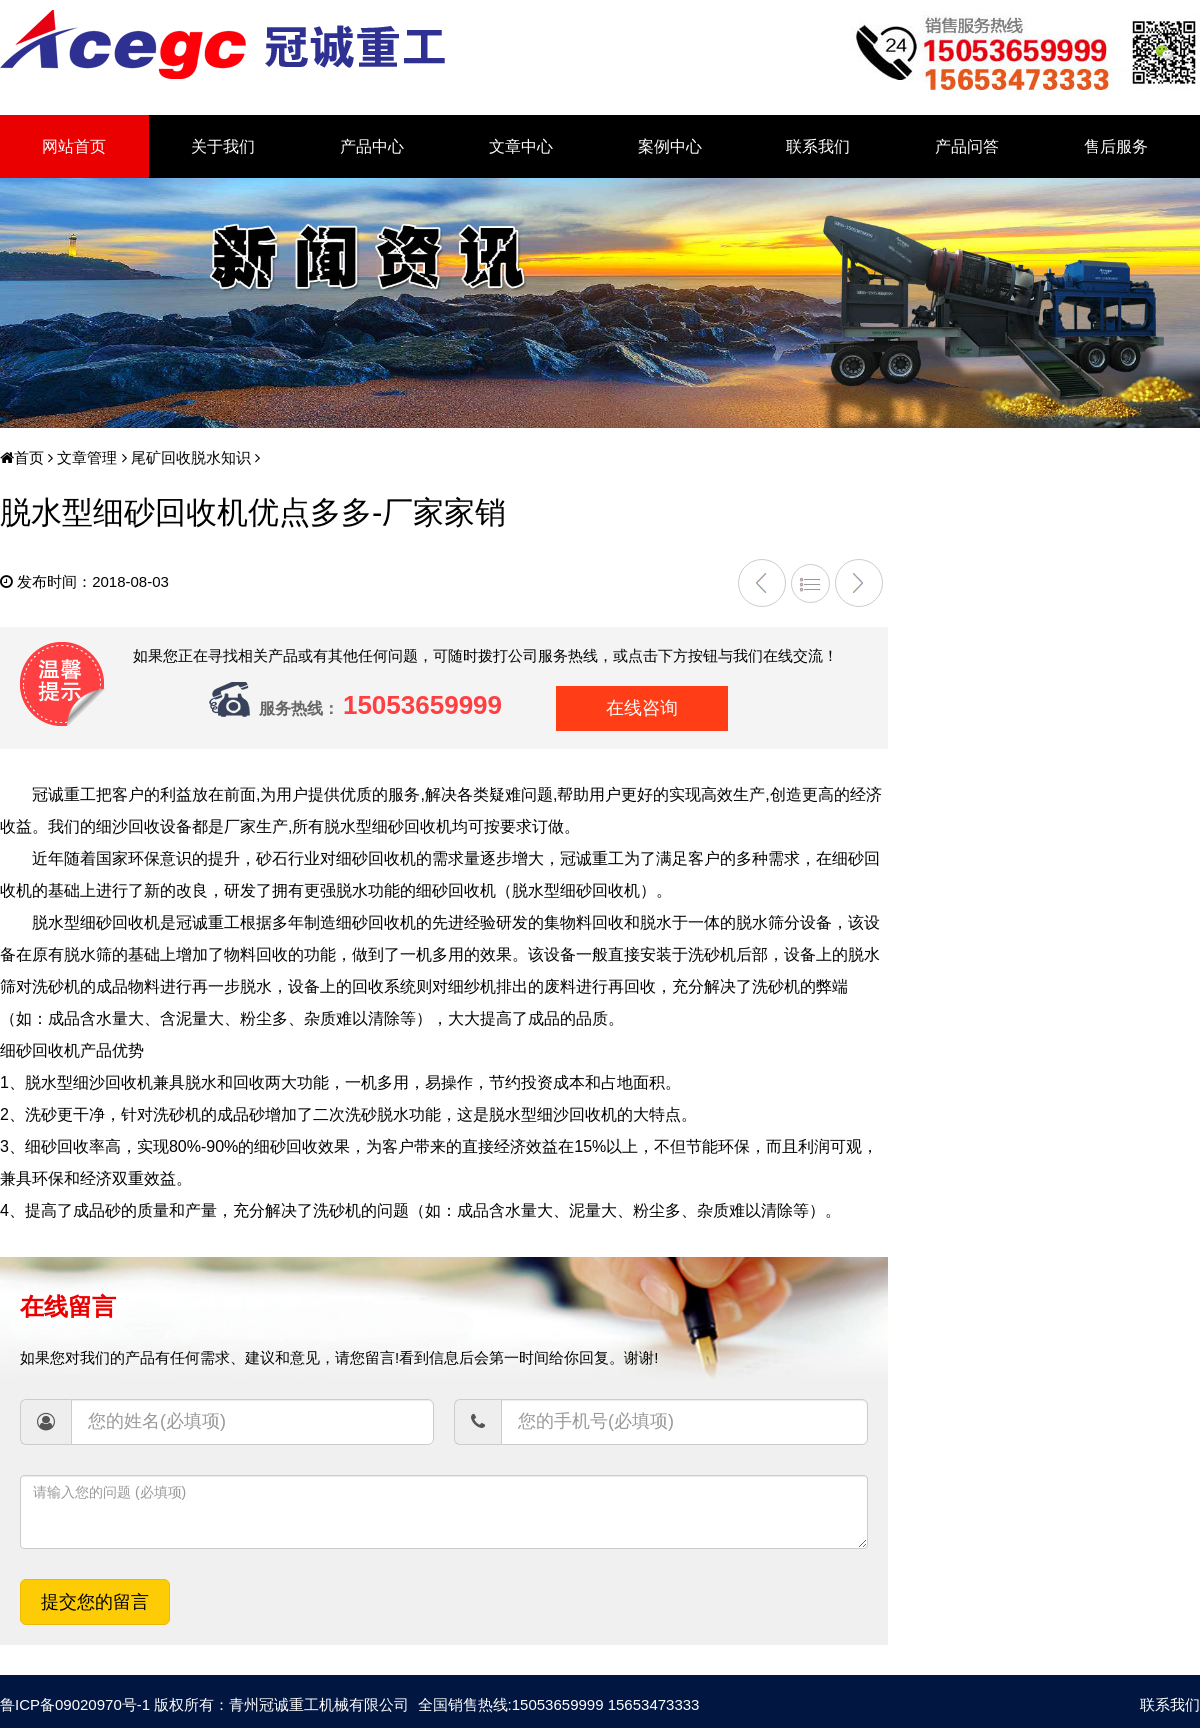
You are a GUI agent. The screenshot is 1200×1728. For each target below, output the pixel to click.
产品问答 (967, 146)
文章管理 (85, 457)
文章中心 (521, 146)
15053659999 (422, 705)
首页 (22, 457)
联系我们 (818, 146)
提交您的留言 (95, 1602)
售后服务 (1116, 146)
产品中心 (372, 146)
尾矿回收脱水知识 (189, 457)
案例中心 (670, 146)
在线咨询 (642, 708)
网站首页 (74, 146)
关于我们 (223, 146)
